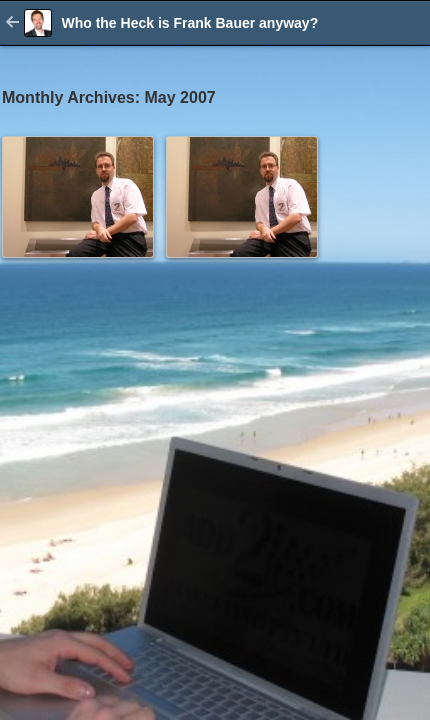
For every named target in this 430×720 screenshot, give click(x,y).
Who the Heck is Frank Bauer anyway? (189, 23)
